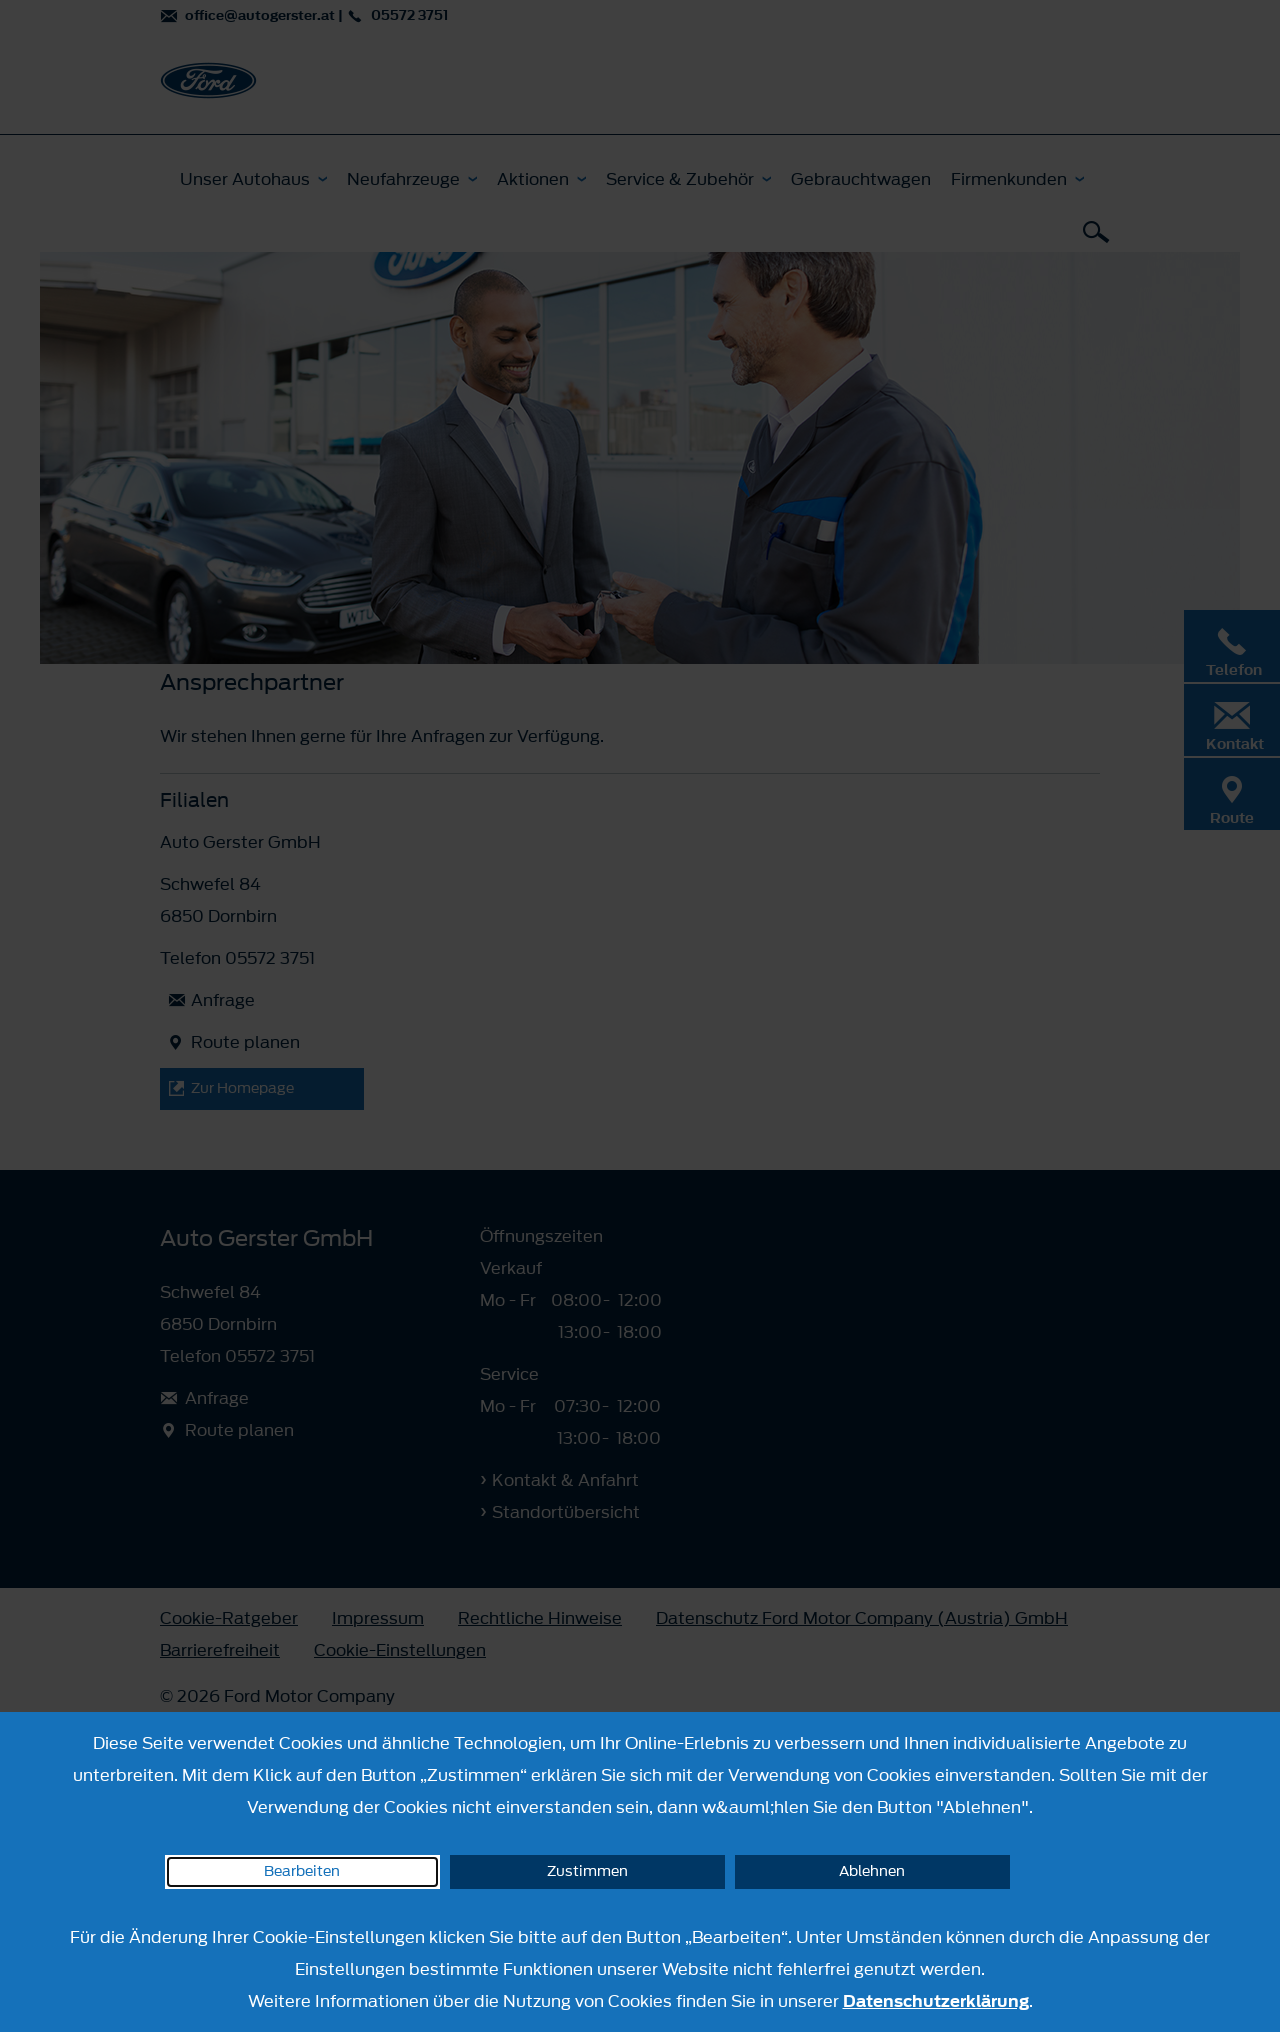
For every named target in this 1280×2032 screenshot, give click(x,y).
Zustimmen (587, 1871)
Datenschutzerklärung (936, 2001)
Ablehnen (872, 1871)
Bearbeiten (302, 1871)
